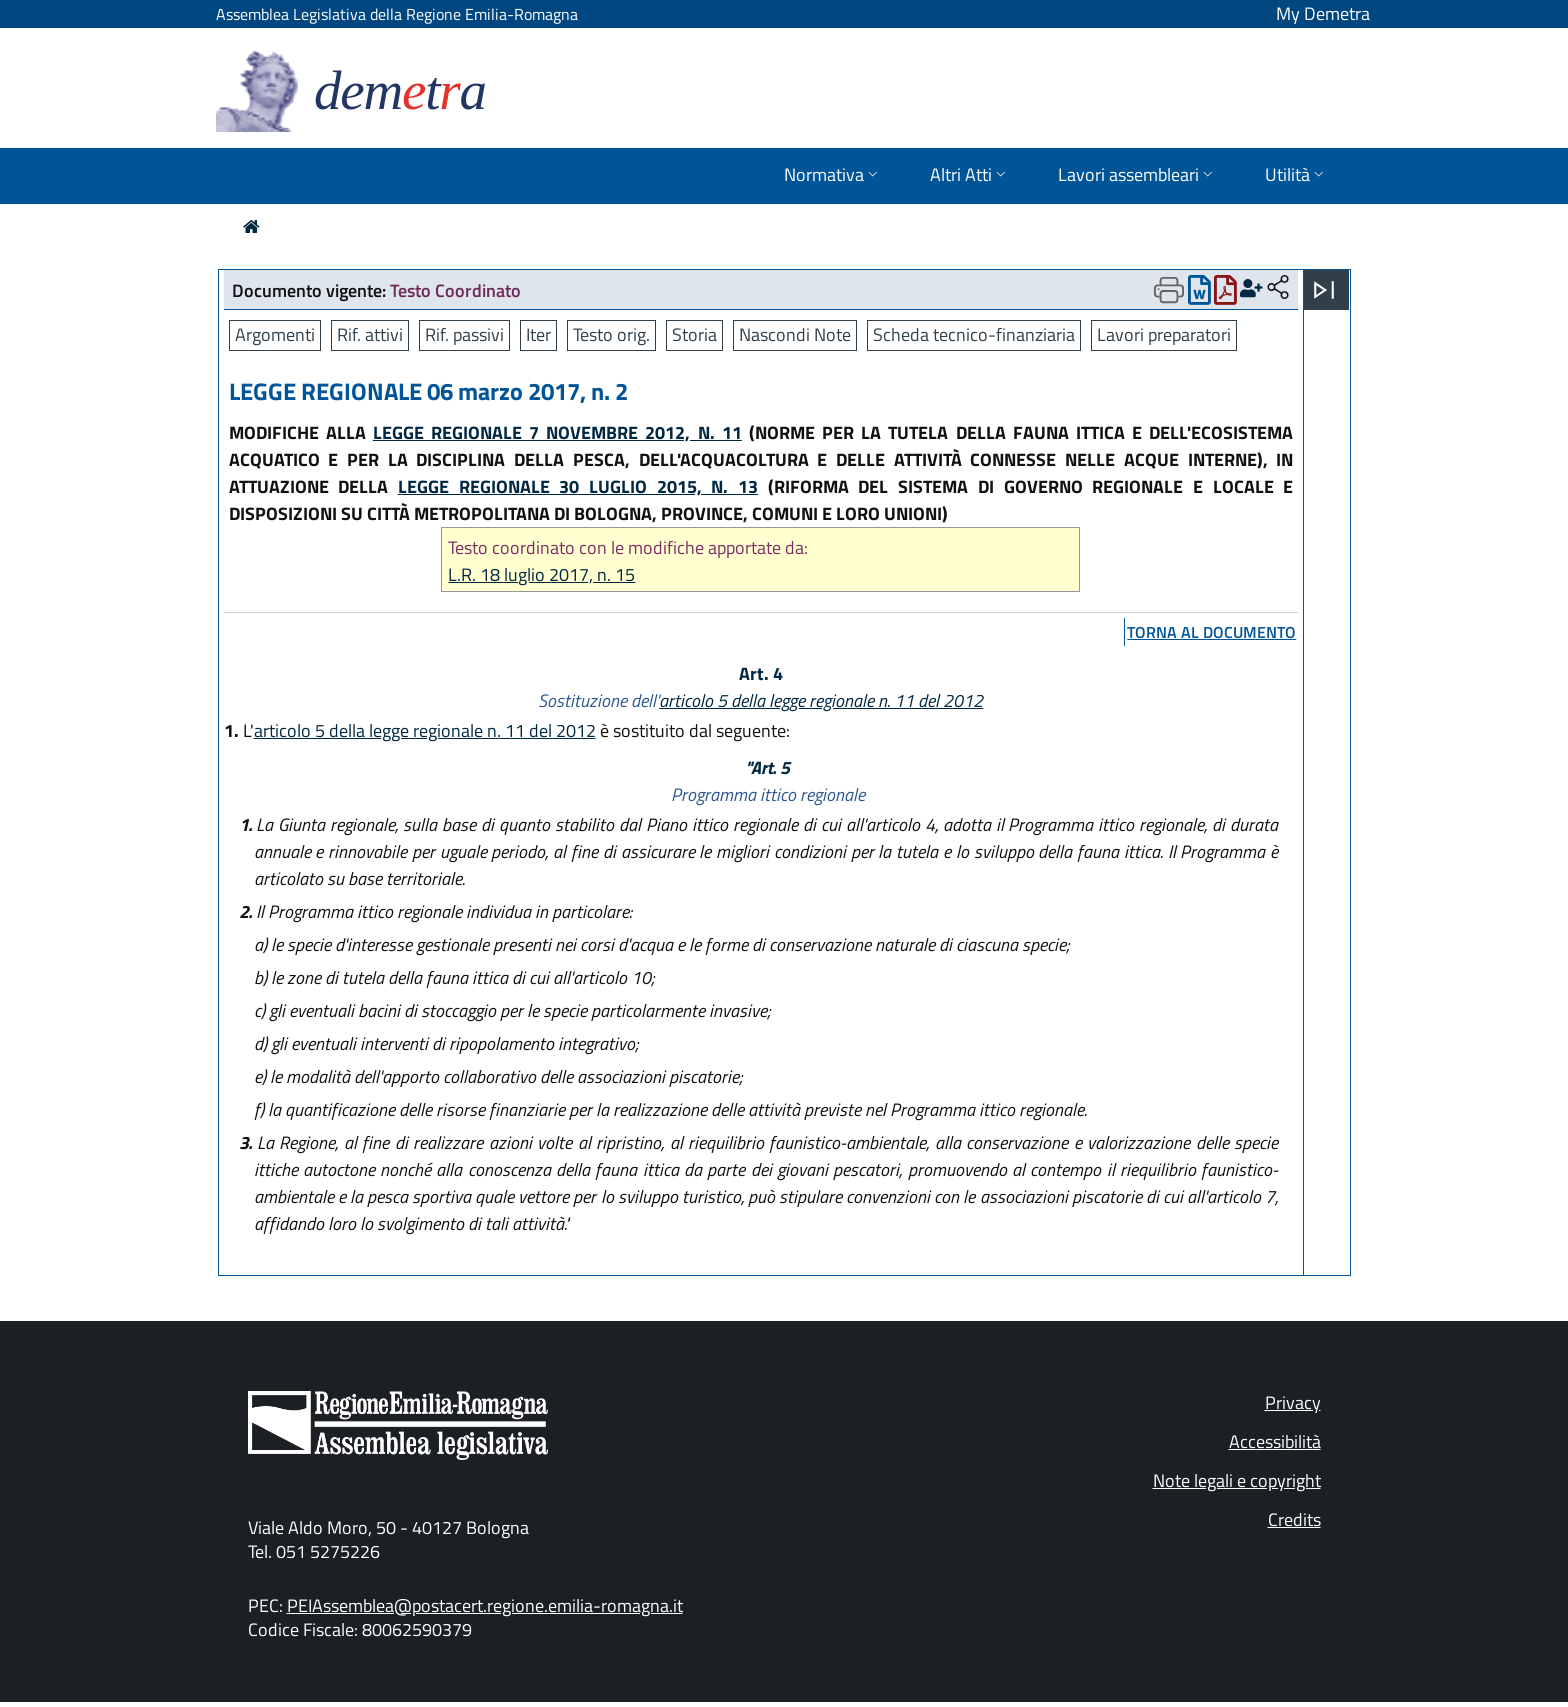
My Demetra (1323, 13)
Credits (1294, 1519)
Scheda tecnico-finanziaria (974, 334)
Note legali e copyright (1237, 1480)
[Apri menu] (1324, 290)
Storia (694, 334)
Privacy (1293, 1402)
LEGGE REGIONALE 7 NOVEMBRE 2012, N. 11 (557, 432)
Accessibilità (1275, 1441)
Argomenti (275, 334)
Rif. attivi (370, 334)
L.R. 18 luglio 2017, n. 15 (541, 574)
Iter (538, 334)
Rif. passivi (464, 334)
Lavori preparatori (1164, 334)
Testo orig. (611, 334)
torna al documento (1211, 632)
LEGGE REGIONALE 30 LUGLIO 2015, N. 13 (578, 486)
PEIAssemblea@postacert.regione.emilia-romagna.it (485, 1605)
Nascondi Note (795, 334)
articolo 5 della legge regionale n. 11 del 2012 (821, 700)
